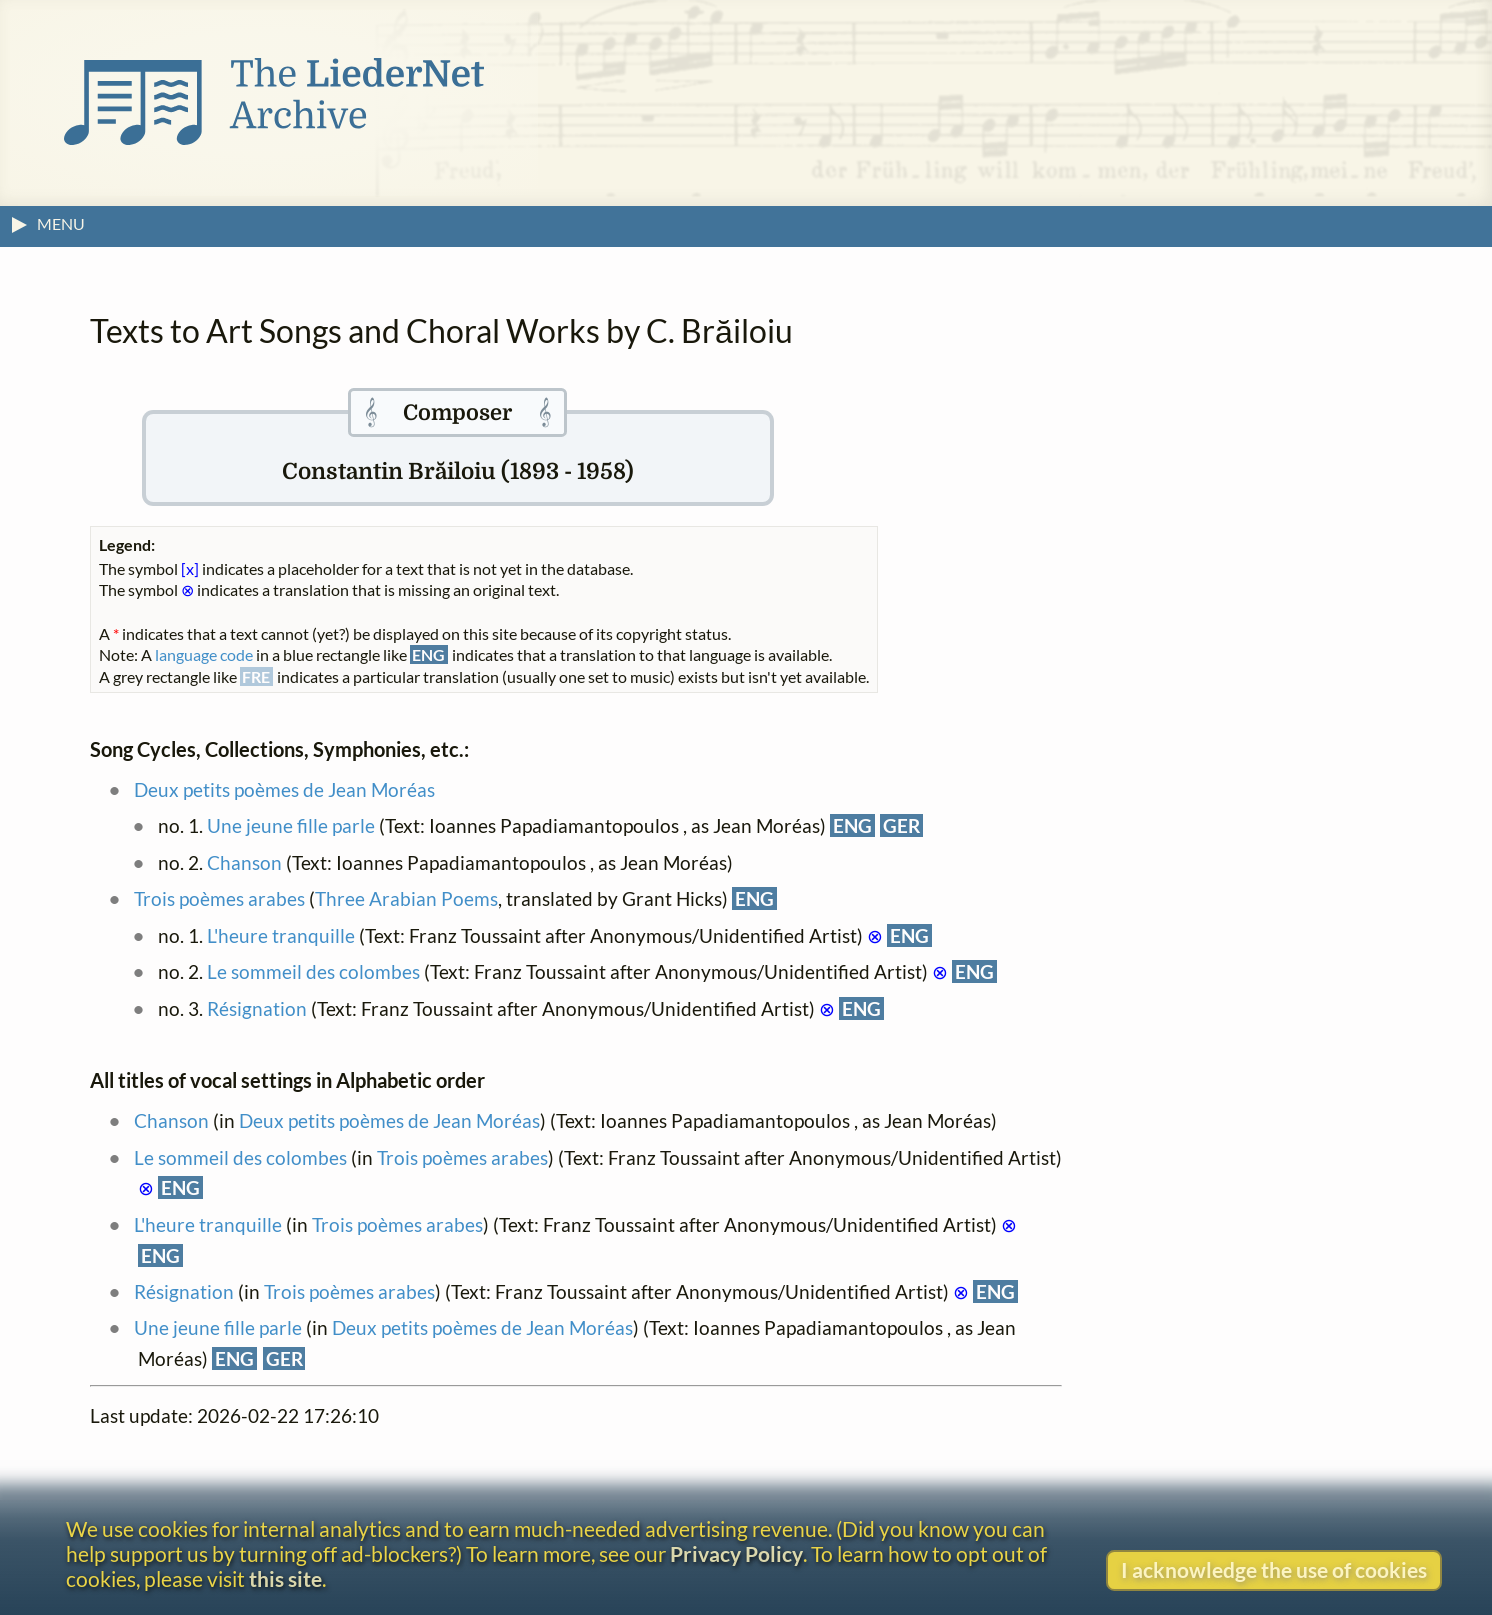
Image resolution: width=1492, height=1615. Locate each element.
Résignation (257, 1008)
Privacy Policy (736, 1553)
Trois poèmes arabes (219, 898)
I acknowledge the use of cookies (1274, 1569)
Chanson (244, 862)
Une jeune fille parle (291, 825)
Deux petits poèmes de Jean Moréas (284, 789)
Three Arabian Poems (406, 898)
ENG (852, 825)
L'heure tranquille (281, 935)
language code (204, 654)
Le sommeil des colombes (313, 971)
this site (285, 1578)
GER (901, 825)
